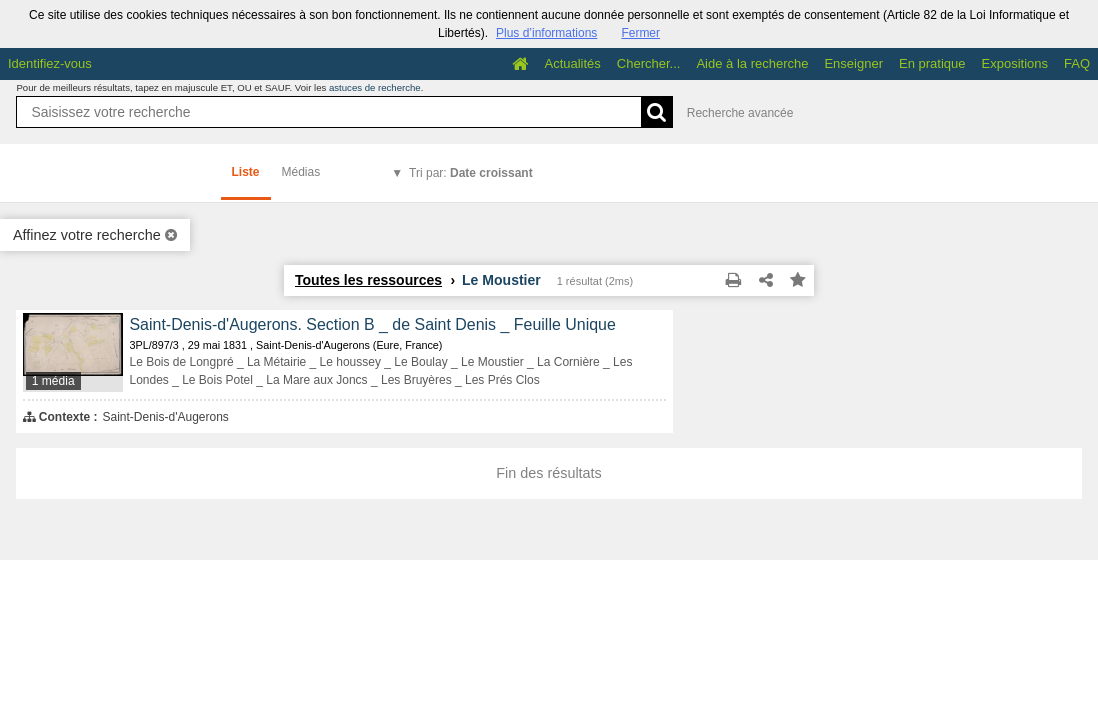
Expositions (1015, 63)
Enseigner (853, 63)
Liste (246, 172)
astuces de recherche (375, 87)
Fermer (640, 33)
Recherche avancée (740, 113)
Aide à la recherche (752, 63)
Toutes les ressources (368, 280)
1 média (53, 381)
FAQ (1077, 63)
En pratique (932, 63)
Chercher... (649, 63)
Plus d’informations (546, 33)
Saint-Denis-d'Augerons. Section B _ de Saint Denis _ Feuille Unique (372, 324)
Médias (301, 172)
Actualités (572, 63)
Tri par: (471, 173)
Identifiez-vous (50, 63)
